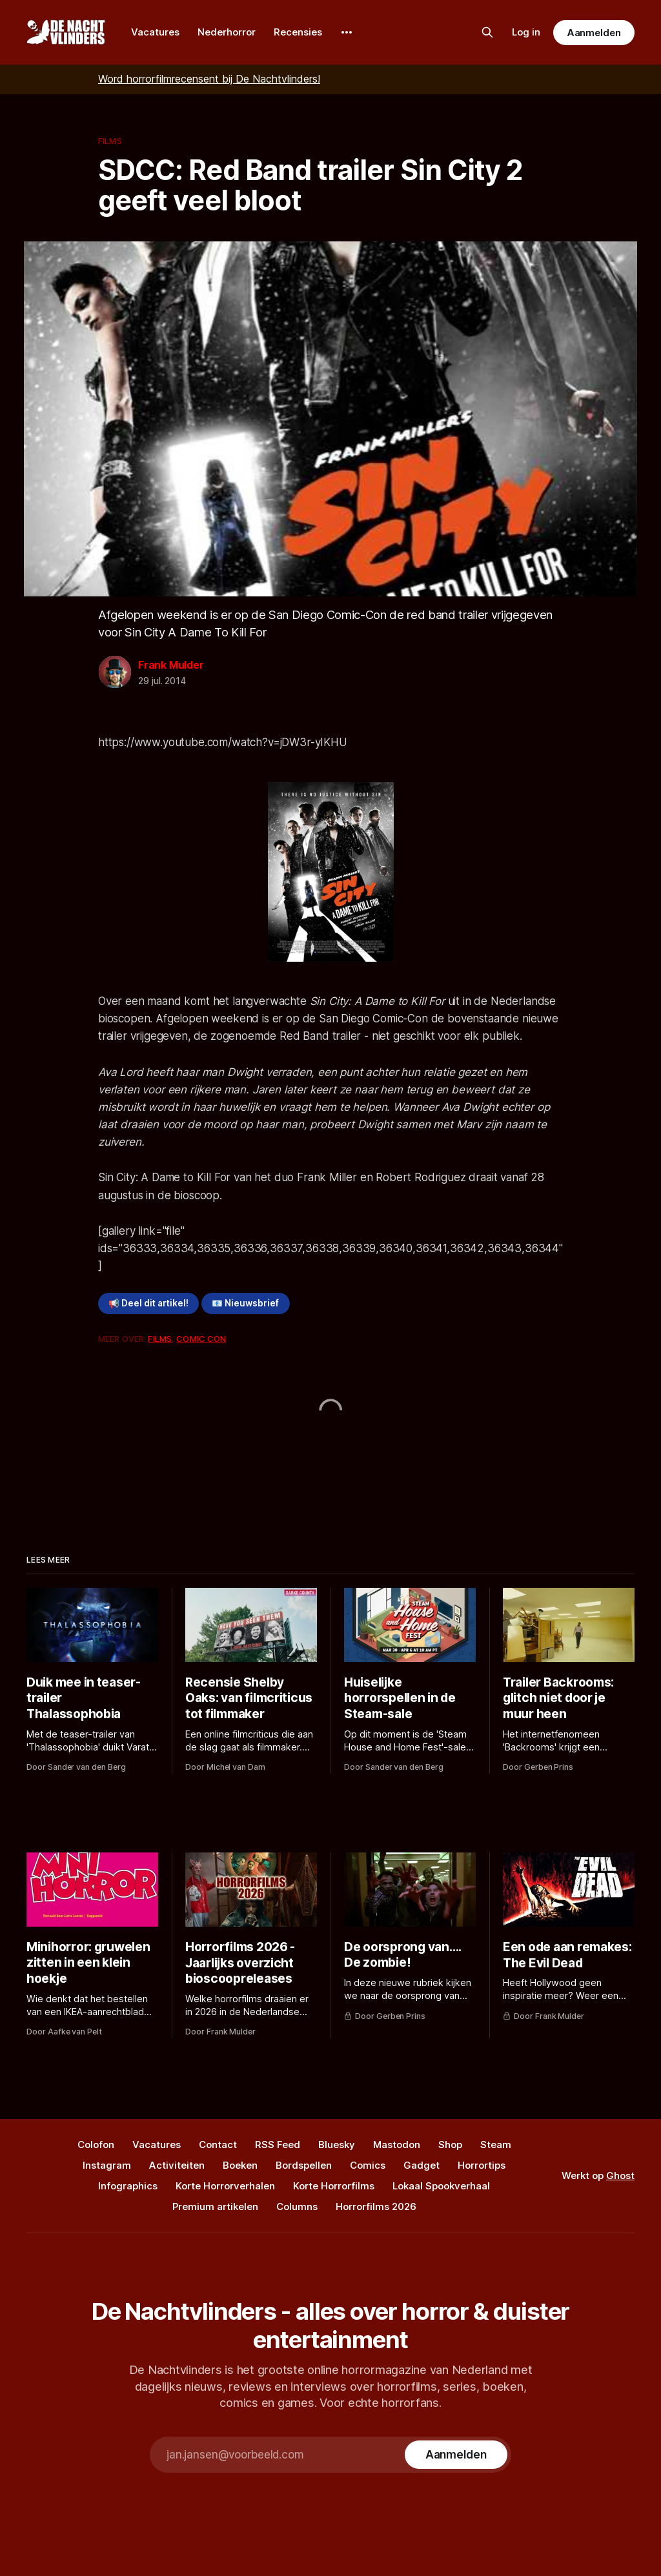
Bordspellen (304, 2165)
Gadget (421, 2165)
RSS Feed (277, 2144)
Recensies (298, 32)
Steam (495, 2144)
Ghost (620, 2175)
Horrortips (481, 2165)
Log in (526, 32)
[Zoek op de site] (487, 32)
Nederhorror (227, 32)
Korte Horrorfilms (333, 2186)
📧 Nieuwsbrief (245, 1303)
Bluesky (336, 2144)
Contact (218, 2144)
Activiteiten (177, 2165)
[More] (346, 32)
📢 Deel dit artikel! (148, 1303)
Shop (450, 2144)
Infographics (128, 2186)
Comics (367, 2165)
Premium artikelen (215, 2206)
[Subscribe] (456, 2454)
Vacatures (155, 32)
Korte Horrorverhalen (225, 2186)
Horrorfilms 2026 (376, 2206)
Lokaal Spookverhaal (441, 2186)
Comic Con (201, 1339)
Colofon (95, 2144)
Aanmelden (594, 32)
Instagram (107, 2165)
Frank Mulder (171, 664)
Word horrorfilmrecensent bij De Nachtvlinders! (209, 78)
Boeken (240, 2165)
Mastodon (396, 2144)
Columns (297, 2206)
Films (110, 141)
